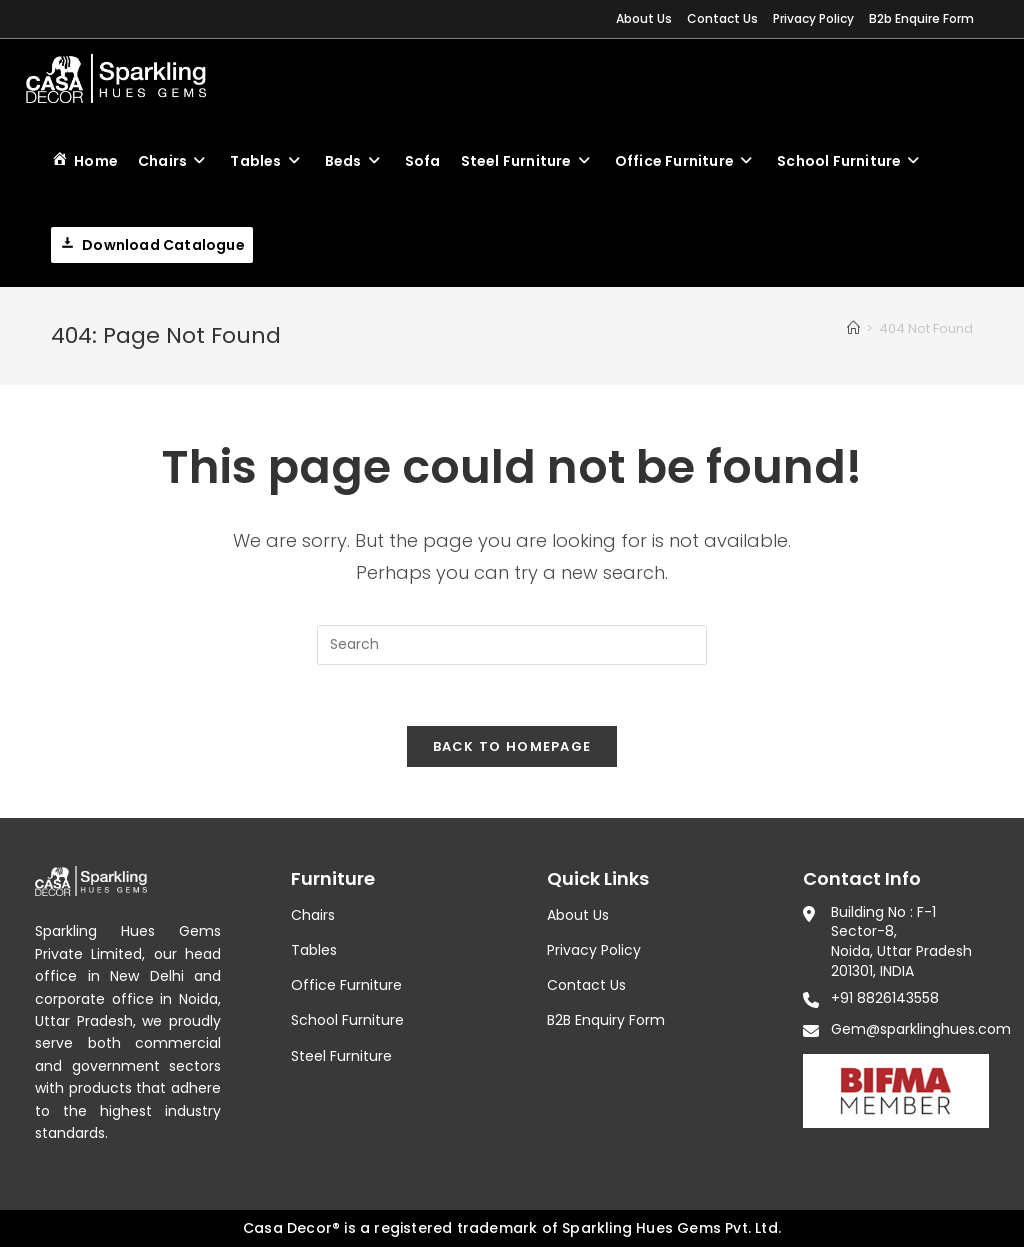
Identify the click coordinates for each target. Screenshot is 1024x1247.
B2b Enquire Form (921, 18)
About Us (644, 18)
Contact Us (722, 18)
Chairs (313, 915)
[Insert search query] (512, 645)
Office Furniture (346, 985)
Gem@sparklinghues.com (921, 1029)
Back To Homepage (512, 746)
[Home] (853, 328)
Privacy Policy (813, 18)
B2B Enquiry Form (606, 1020)
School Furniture (347, 1020)
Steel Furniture (341, 1056)
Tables (314, 950)
